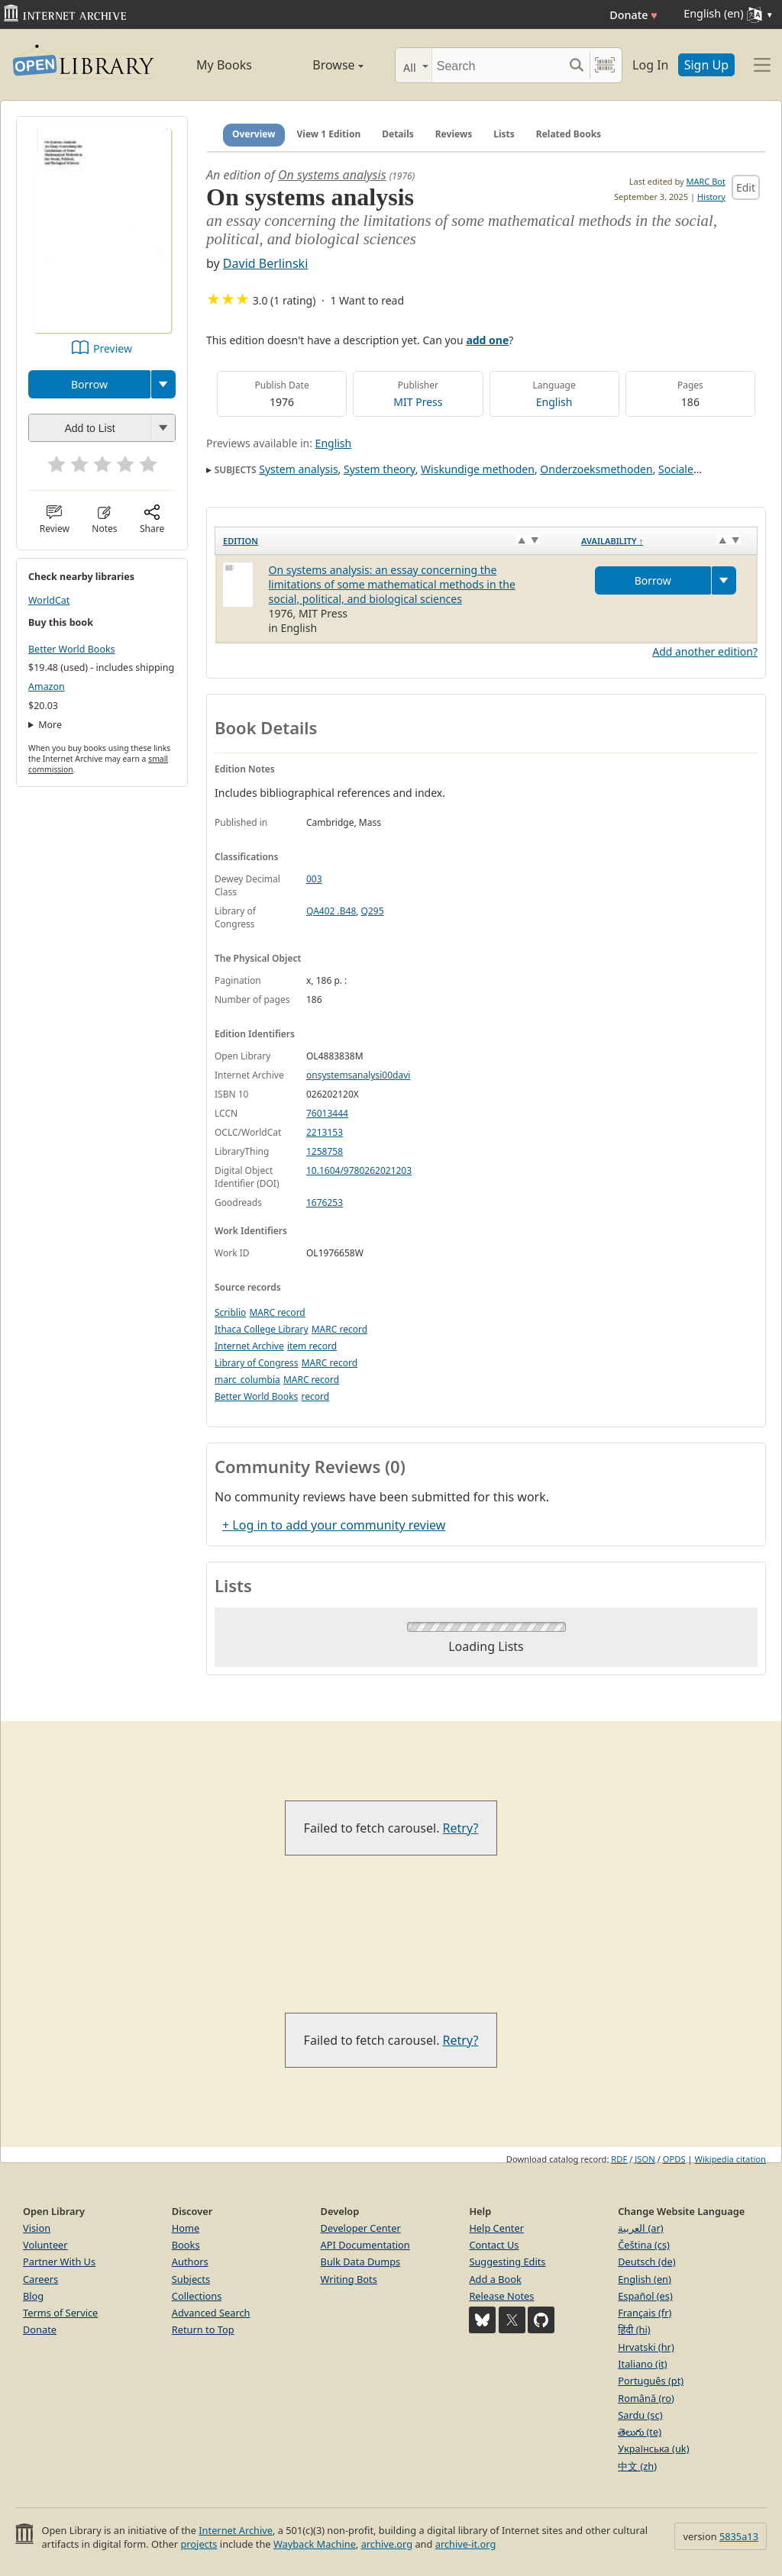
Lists (504, 133)
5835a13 (738, 2536)
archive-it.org (465, 2544)
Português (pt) (650, 2380)
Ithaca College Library (262, 1329)
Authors (190, 2261)
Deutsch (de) (646, 2261)
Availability (612, 540)
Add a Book (495, 2279)
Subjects (191, 2279)
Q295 (372, 910)
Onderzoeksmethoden (596, 469)
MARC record (277, 1312)
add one (487, 340)
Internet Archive (249, 1346)
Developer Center (361, 2228)
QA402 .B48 (331, 910)
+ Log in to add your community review (333, 1525)
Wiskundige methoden (478, 469)
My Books (224, 64)
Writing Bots (349, 2279)
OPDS (674, 2159)
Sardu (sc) (640, 2415)
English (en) (644, 2279)
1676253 (324, 1202)
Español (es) (645, 2296)
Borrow (89, 384)
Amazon (46, 686)
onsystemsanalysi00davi (358, 1075)
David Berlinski (265, 263)
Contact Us (494, 2245)
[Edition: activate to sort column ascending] (394, 540)
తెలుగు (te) (639, 2432)
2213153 (324, 1132)
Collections (197, 2296)
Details (398, 133)
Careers (40, 2279)
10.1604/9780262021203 (359, 1170)
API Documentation (365, 2245)
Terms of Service (60, 2313)
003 (314, 878)
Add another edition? (705, 651)
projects (198, 2544)
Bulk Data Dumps (361, 2261)
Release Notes (501, 2296)
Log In (650, 64)
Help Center (496, 2228)
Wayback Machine (314, 2544)
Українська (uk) (653, 2448)
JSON (644, 2159)
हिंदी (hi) (634, 2329)
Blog (33, 2296)
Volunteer (45, 2245)
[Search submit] (576, 65)
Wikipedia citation (730, 2159)
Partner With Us (59, 2261)
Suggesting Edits (507, 2261)
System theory (379, 469)
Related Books (568, 133)
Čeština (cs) (644, 2245)
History (711, 196)
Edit (745, 187)
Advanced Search (211, 2313)
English (554, 402)
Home (185, 2228)
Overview (254, 133)
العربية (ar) (640, 2228)
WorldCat (48, 600)
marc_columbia (247, 1379)
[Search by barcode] (605, 65)
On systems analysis (332, 174)
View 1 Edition (329, 133)
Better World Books (71, 649)
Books (186, 2245)
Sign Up (706, 64)
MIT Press (417, 402)
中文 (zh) (637, 2466)
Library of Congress (257, 1362)
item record (312, 1346)
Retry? (461, 1828)
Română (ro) (646, 2398)
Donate (633, 15)
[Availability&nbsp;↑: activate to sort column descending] (665, 540)
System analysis (298, 469)
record (315, 1396)
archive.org (386, 2544)
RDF (619, 2159)
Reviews (453, 133)
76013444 (327, 1113)
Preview (112, 348)
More (50, 724)
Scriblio (230, 1312)
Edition (240, 540)
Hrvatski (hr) (646, 2347)
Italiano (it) (642, 2364)
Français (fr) (644, 2313)
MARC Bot (706, 181)
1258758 (324, 1151)
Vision (36, 2228)
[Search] (498, 65)
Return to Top (203, 2329)
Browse (322, 64)
